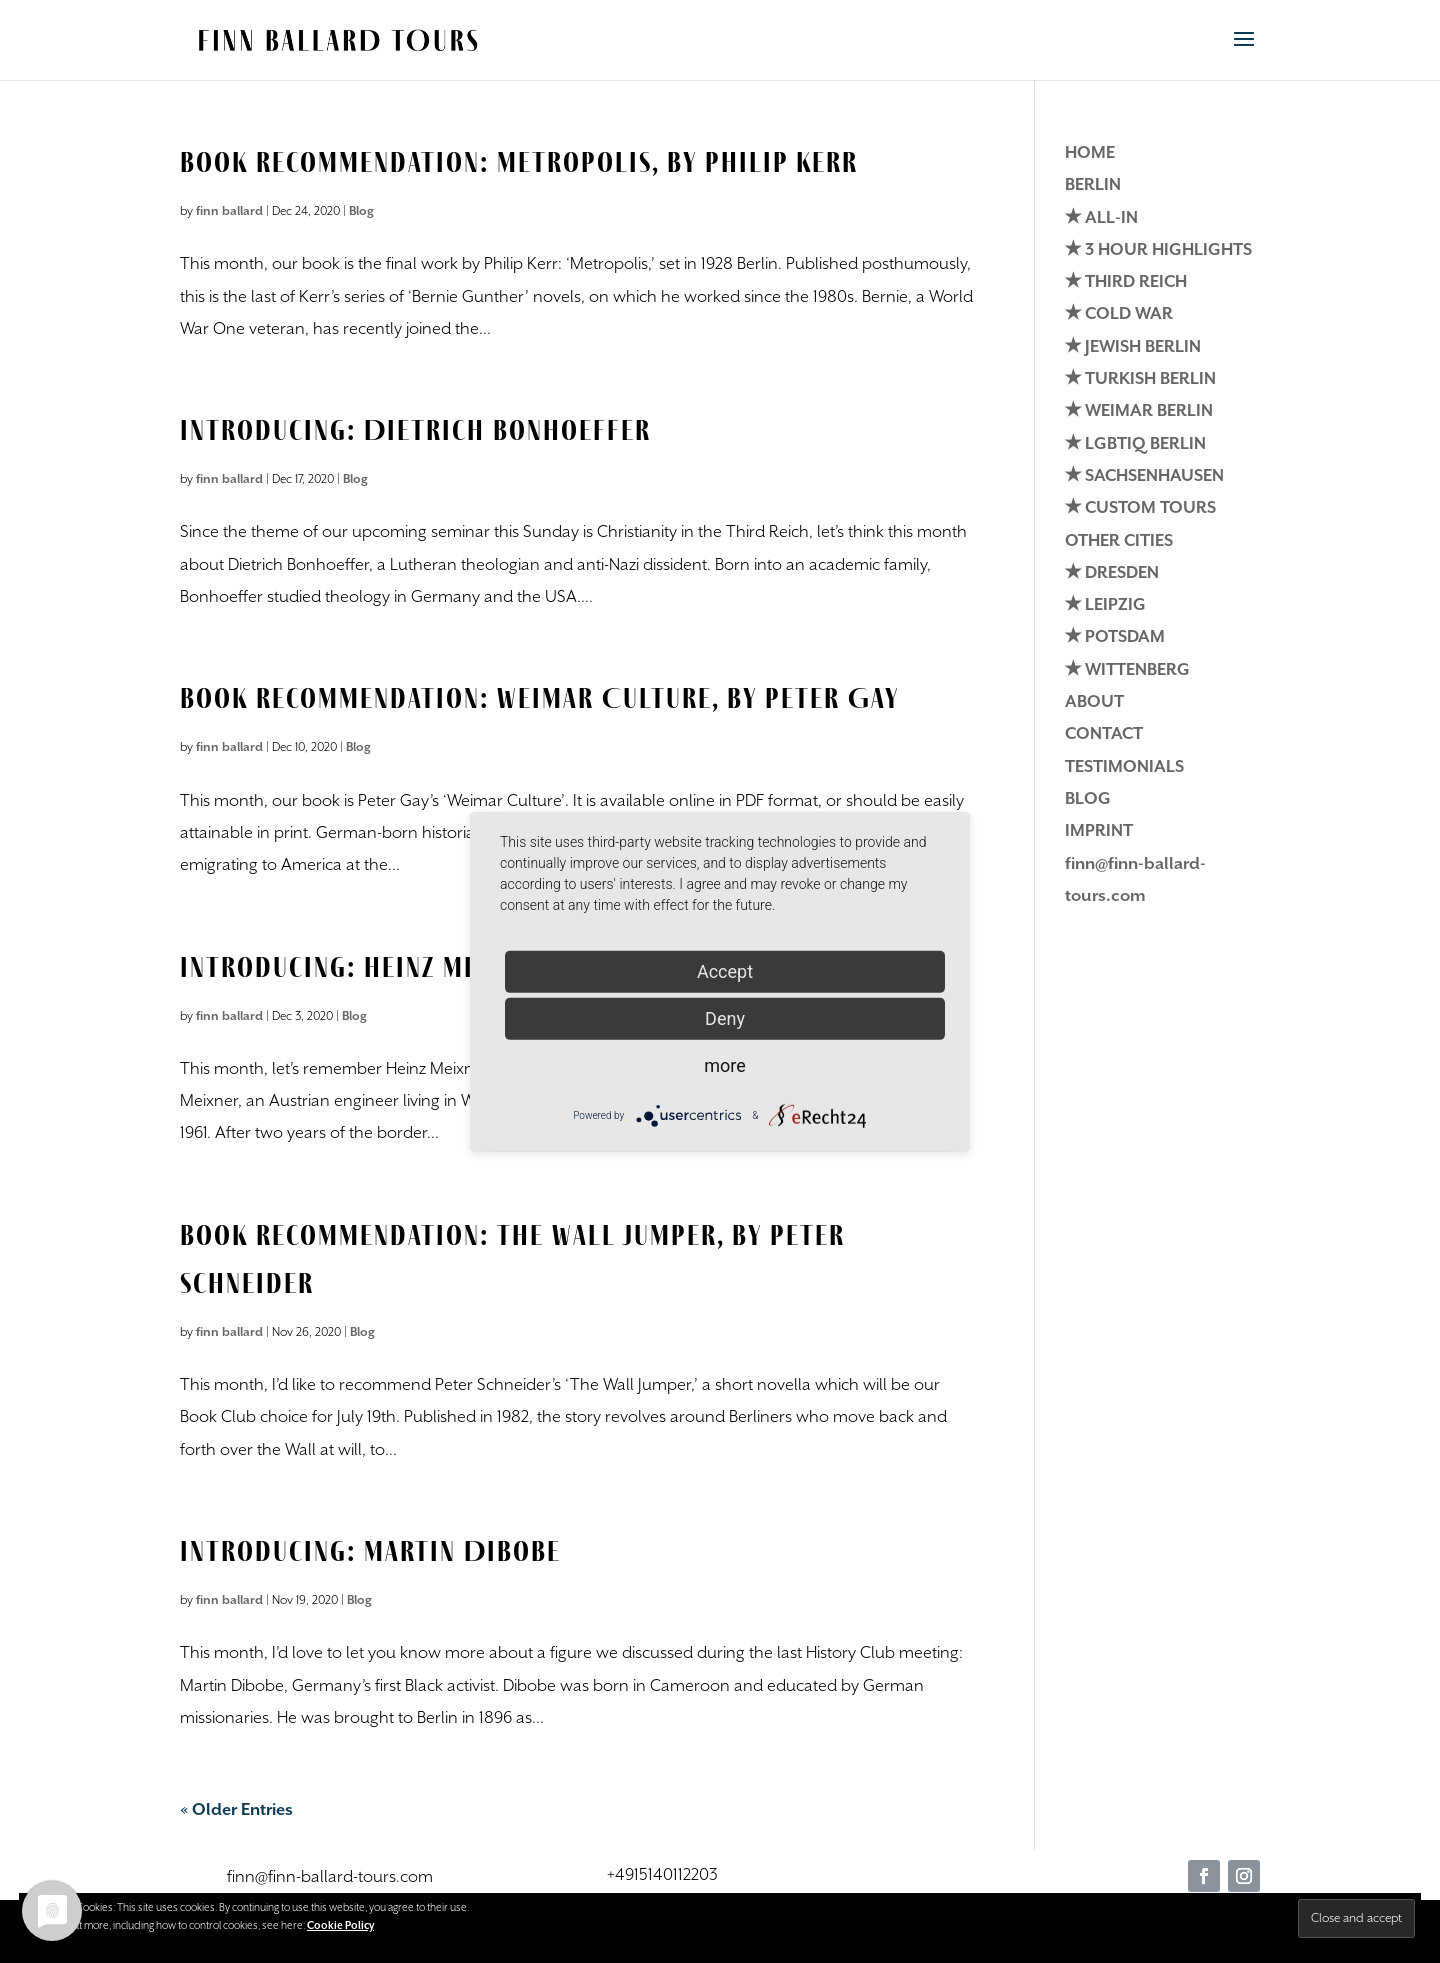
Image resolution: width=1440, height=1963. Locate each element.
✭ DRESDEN (1112, 573)
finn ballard (229, 211)
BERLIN (1093, 185)
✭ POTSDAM (1115, 637)
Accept (725, 970)
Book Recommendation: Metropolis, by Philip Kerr (519, 161)
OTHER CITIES (1119, 541)
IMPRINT (1099, 831)
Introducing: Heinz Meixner (364, 966)
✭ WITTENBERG (1127, 670)
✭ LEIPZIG (1105, 605)
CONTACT (1104, 734)
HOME (1090, 153)
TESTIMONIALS (1124, 767)
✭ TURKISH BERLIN (1140, 379)
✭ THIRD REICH (1126, 282)
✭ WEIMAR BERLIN (1139, 411)
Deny (725, 1017)
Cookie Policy (340, 1926)
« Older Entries (236, 1810)
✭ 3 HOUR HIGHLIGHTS (1158, 250)
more (725, 1064)
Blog (361, 211)
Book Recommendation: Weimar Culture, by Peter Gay (540, 697)
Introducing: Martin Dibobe (370, 1550)
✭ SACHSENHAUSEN (1144, 476)
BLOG (1088, 799)
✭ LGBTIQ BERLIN (1135, 444)
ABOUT (1094, 702)
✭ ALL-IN (1101, 218)
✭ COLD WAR (1119, 314)
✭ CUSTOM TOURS (1140, 508)
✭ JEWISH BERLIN (1133, 347)
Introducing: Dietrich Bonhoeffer (415, 429)
